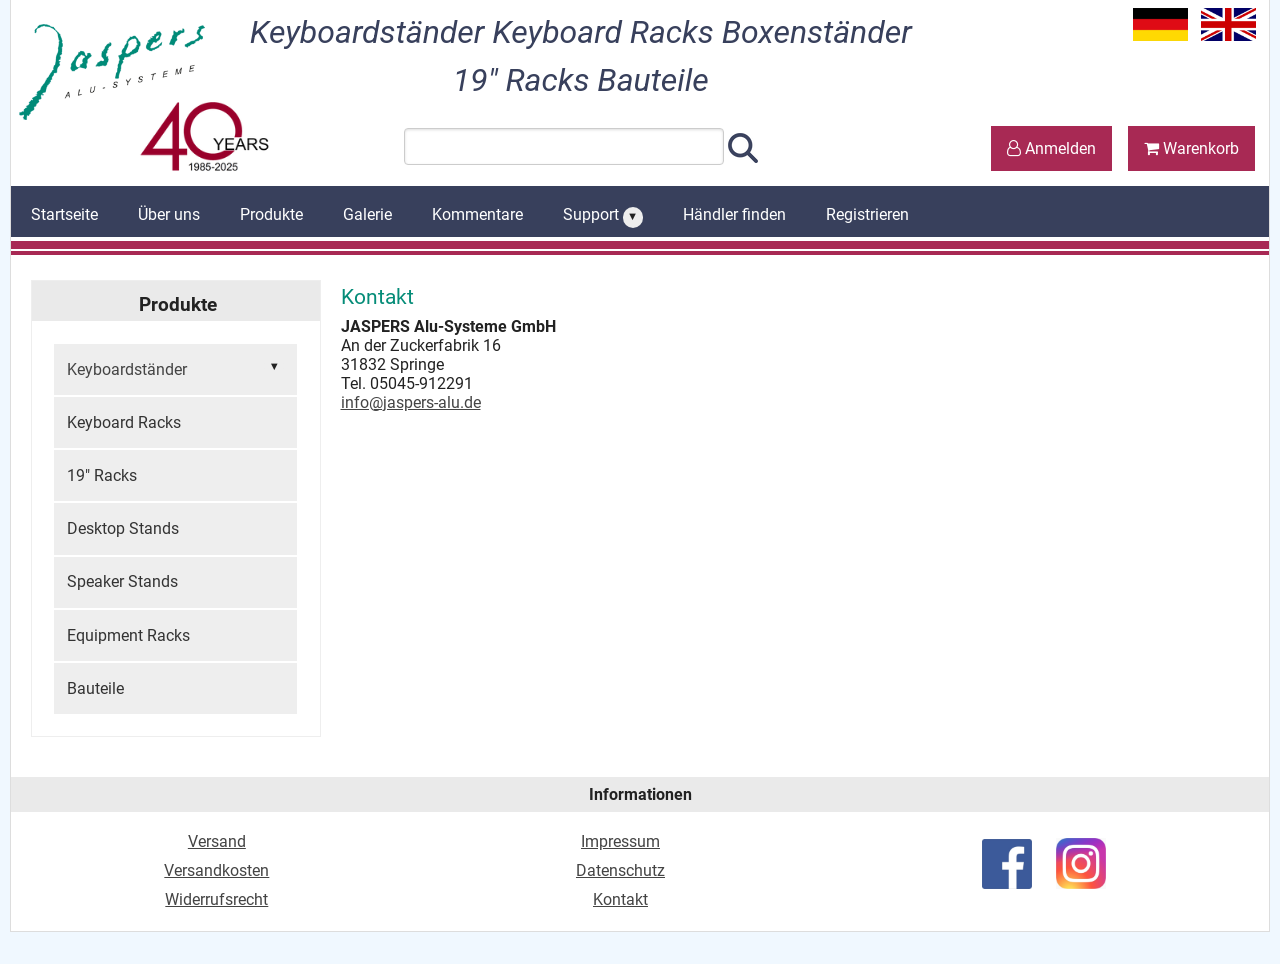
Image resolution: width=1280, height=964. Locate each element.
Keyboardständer (175, 368)
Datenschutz (620, 870)
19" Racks (102, 475)
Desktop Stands (123, 528)
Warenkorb (1191, 148)
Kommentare (477, 214)
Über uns (169, 214)
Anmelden (1051, 148)
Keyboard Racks (124, 422)
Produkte (271, 214)
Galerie (367, 214)
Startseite (64, 214)
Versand (217, 841)
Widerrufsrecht (216, 899)
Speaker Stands (122, 581)
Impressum (620, 841)
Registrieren (867, 214)
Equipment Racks (128, 635)
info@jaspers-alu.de (411, 402)
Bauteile (95, 688)
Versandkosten (216, 870)
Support (603, 216)
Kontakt (620, 899)
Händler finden (734, 214)
